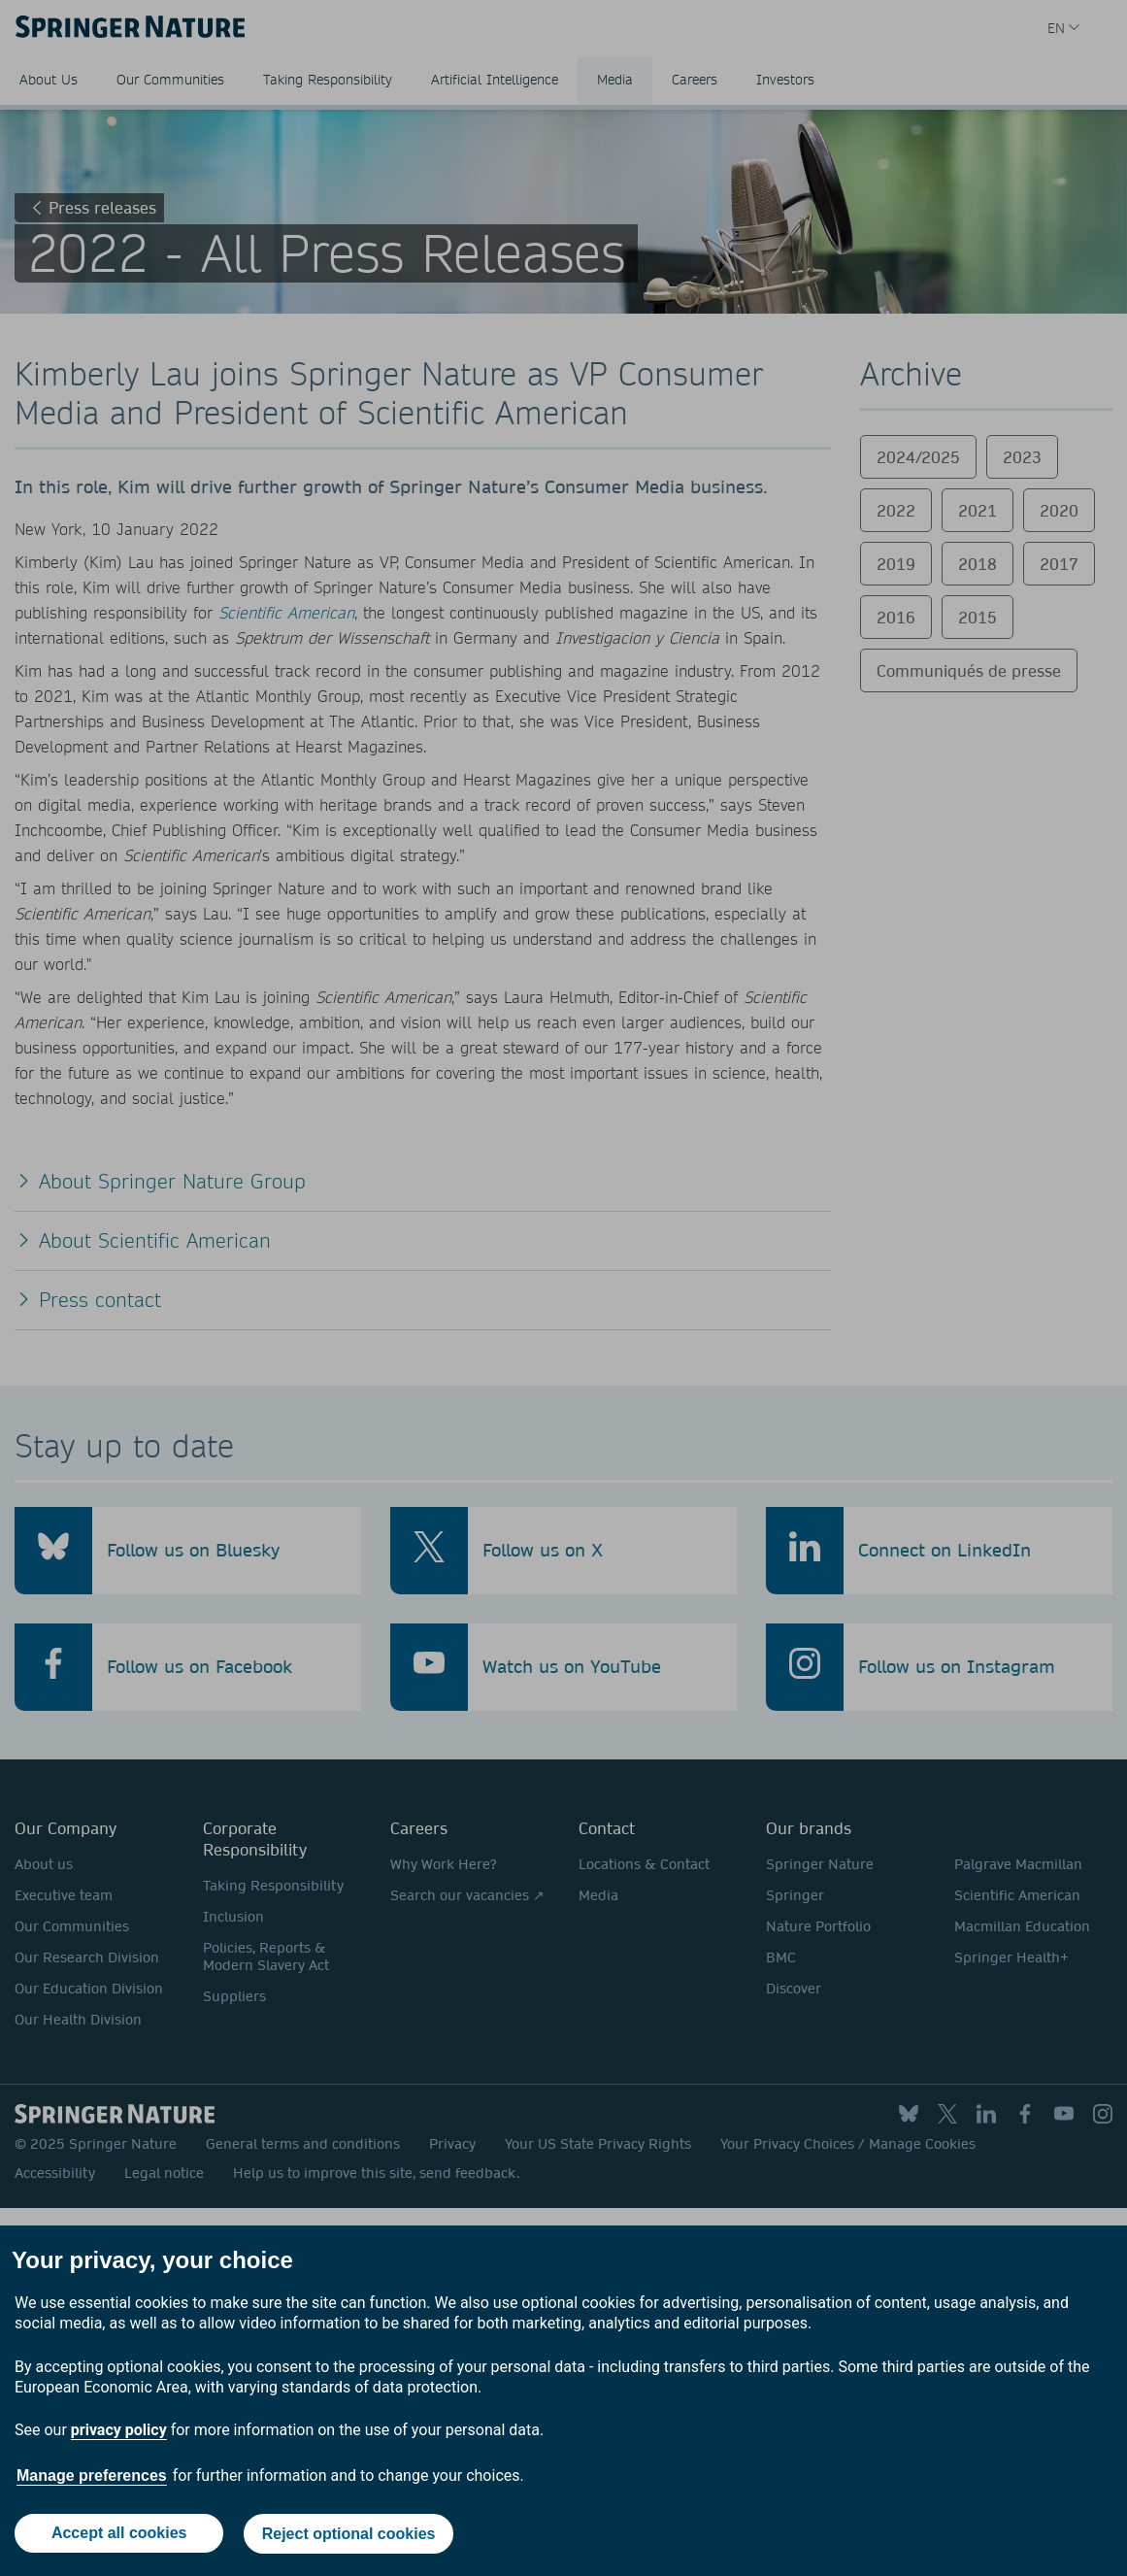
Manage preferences (92, 2458)
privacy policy (119, 2413)
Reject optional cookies (349, 2525)
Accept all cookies (118, 2525)
